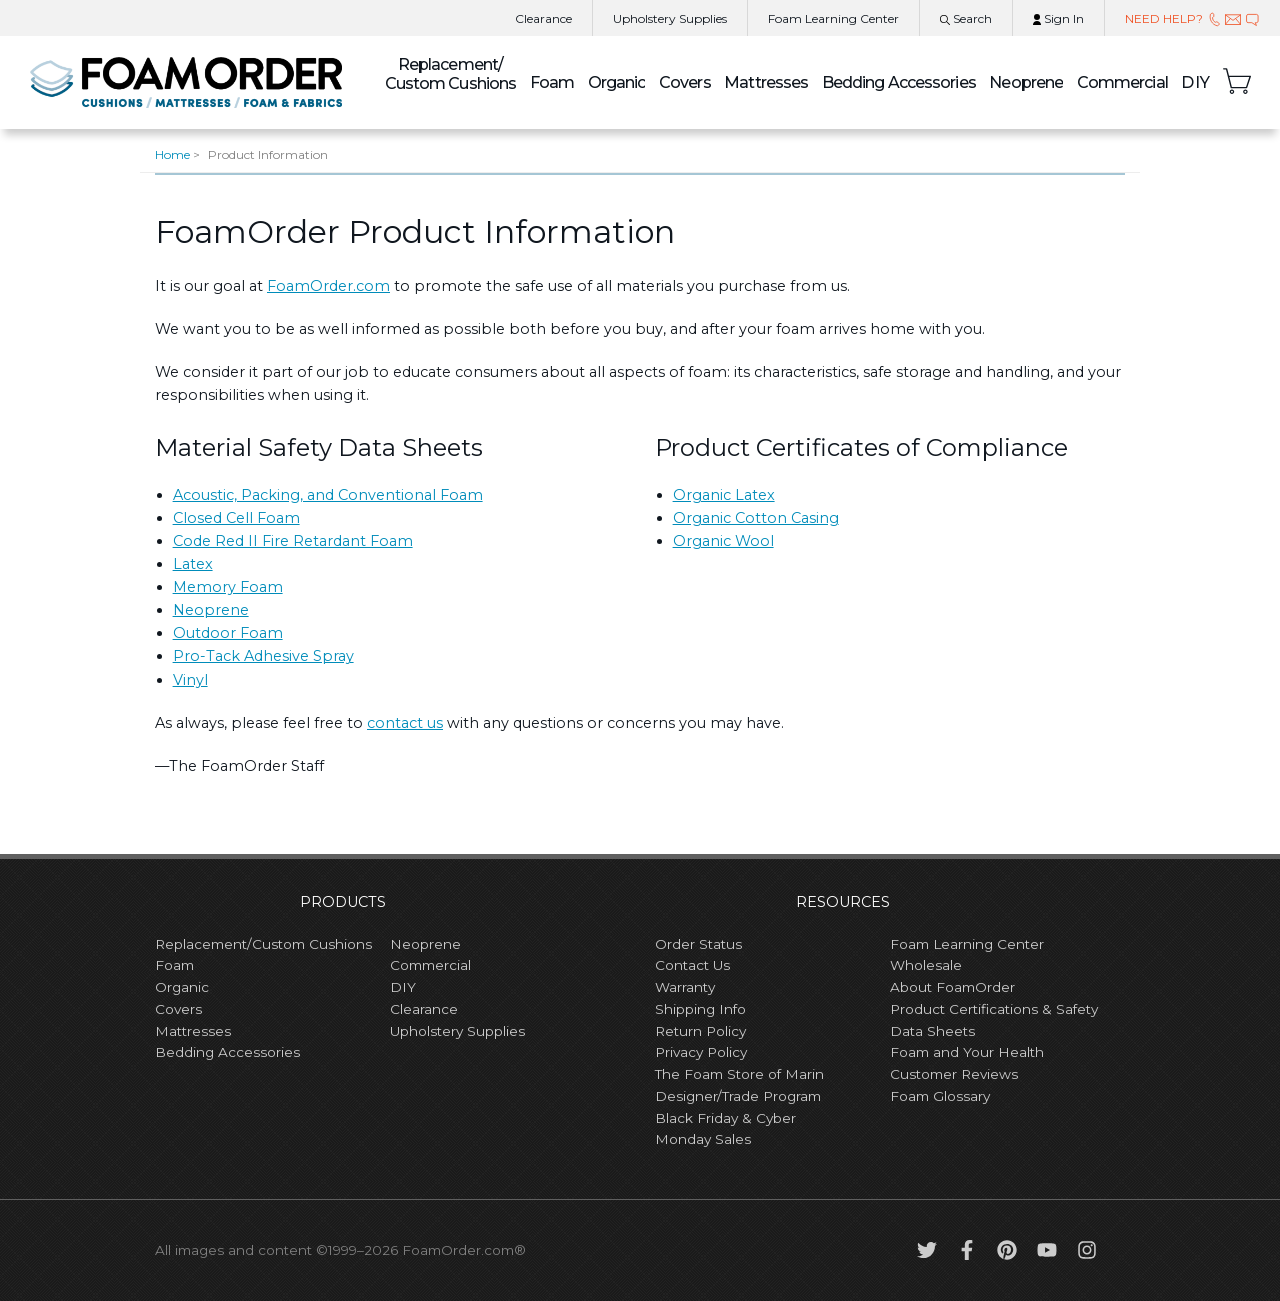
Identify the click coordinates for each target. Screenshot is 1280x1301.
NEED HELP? (1192, 18)
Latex (193, 564)
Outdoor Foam (228, 633)
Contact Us (692, 965)
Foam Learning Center (967, 944)
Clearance (543, 18)
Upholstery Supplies (457, 1031)
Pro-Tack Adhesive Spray (263, 656)
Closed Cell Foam (236, 518)
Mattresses (766, 82)
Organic (617, 82)
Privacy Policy (701, 1052)
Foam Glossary (940, 1096)
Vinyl (190, 680)
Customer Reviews (954, 1074)
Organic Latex (724, 495)
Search (966, 18)
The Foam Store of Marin (739, 1074)
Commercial (1122, 82)
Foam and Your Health (967, 1052)
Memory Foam (228, 587)
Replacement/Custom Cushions (263, 944)
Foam (552, 82)
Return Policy (700, 1031)
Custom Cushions (451, 74)
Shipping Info (700, 1009)
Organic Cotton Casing (756, 518)
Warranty (685, 987)
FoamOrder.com (328, 286)
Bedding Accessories (899, 82)
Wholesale (926, 965)
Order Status (698, 944)
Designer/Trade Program (738, 1096)
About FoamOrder (952, 987)
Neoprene (1026, 82)
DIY (1195, 82)
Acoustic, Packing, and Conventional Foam (328, 495)
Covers (685, 82)
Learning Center (833, 18)
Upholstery (670, 18)
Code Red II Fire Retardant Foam (293, 541)
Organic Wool (723, 541)
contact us (405, 723)
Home (172, 154)
